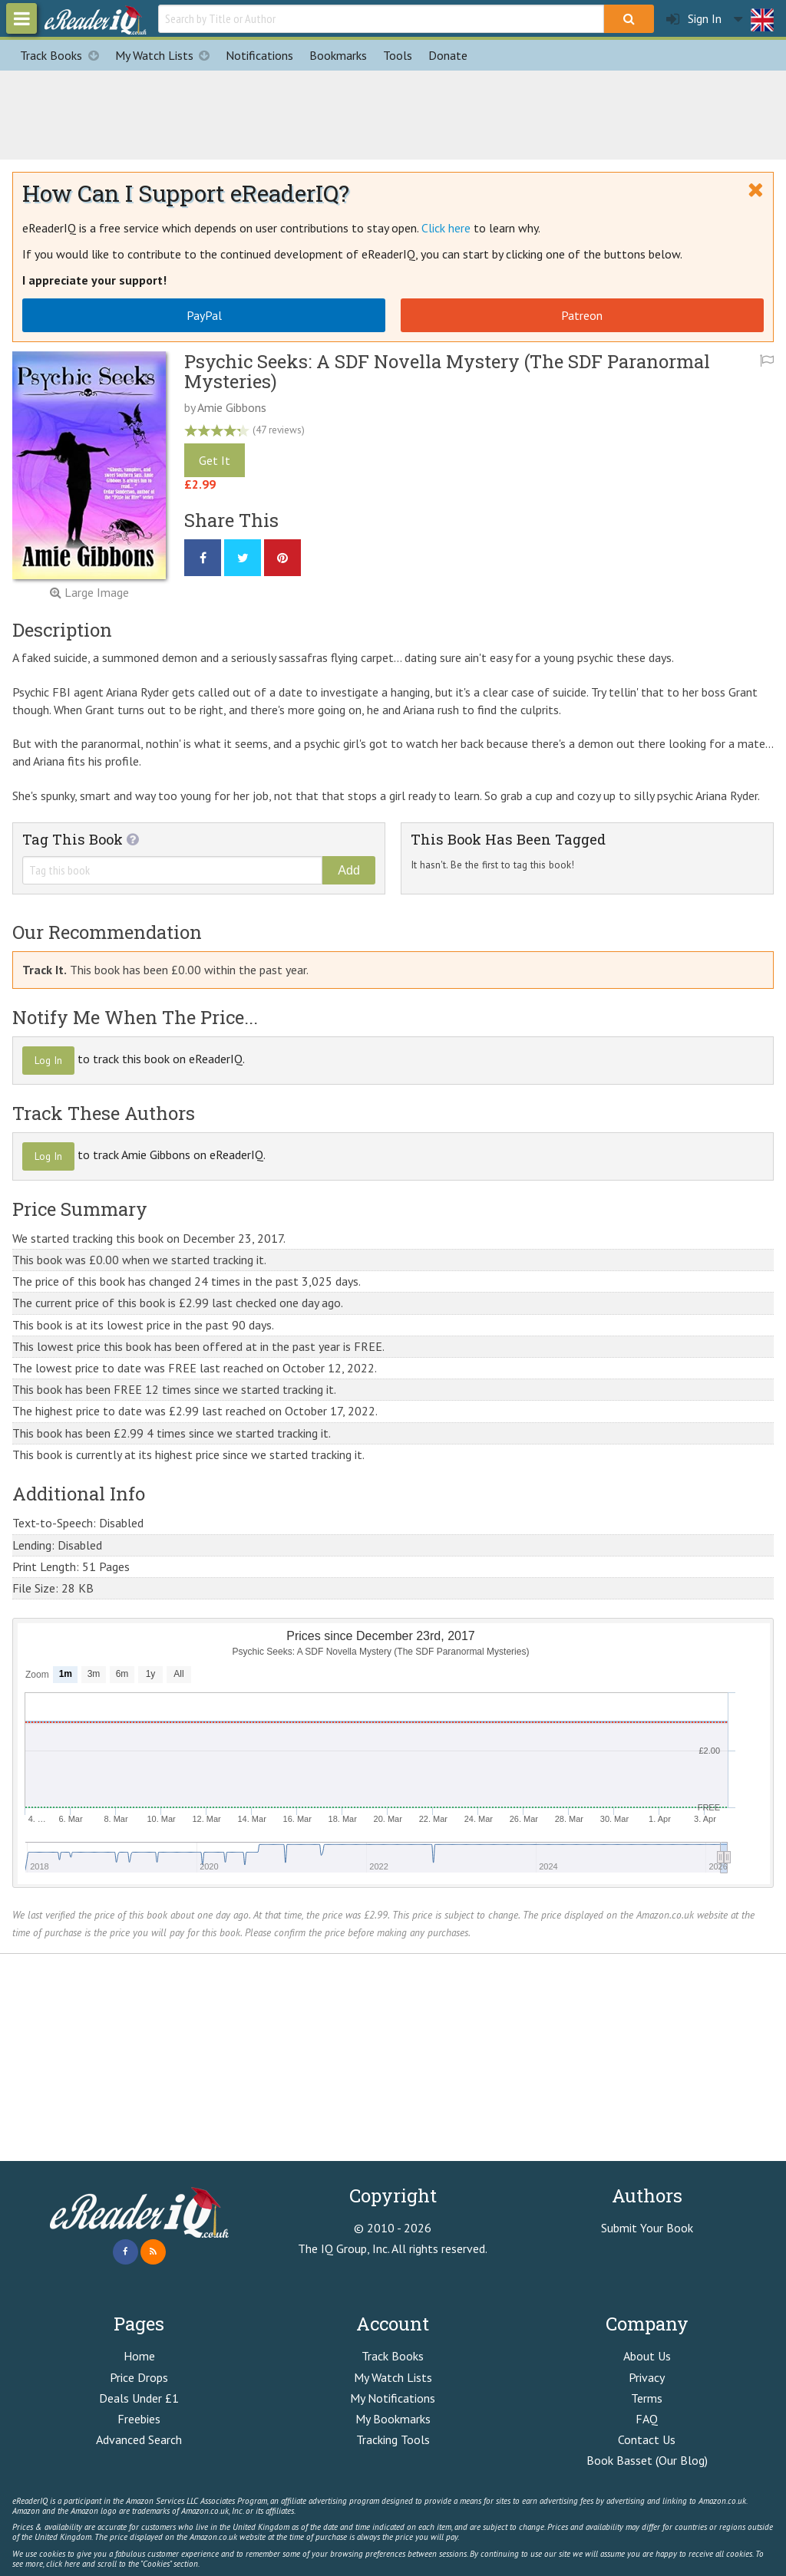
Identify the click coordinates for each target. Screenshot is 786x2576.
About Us (647, 2356)
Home (139, 2356)
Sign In (694, 19)
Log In (48, 1060)
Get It (214, 460)
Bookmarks (338, 55)
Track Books (63, 55)
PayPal (204, 315)
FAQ (647, 2418)
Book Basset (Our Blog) (647, 2460)
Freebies (138, 2418)
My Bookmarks (393, 2418)
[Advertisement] (393, 112)
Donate (447, 55)
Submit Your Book (647, 2227)
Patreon (582, 315)
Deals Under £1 (139, 2398)
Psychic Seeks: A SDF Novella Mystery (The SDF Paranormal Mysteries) (447, 371)
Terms (646, 2398)
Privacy (647, 2377)
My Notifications (392, 2398)
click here (63, 2563)
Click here (446, 228)
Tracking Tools (393, 2439)
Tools (397, 55)
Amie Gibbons (231, 407)
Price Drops (139, 2377)
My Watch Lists (166, 55)
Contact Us (646, 2439)
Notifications (259, 55)
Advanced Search (139, 2439)
